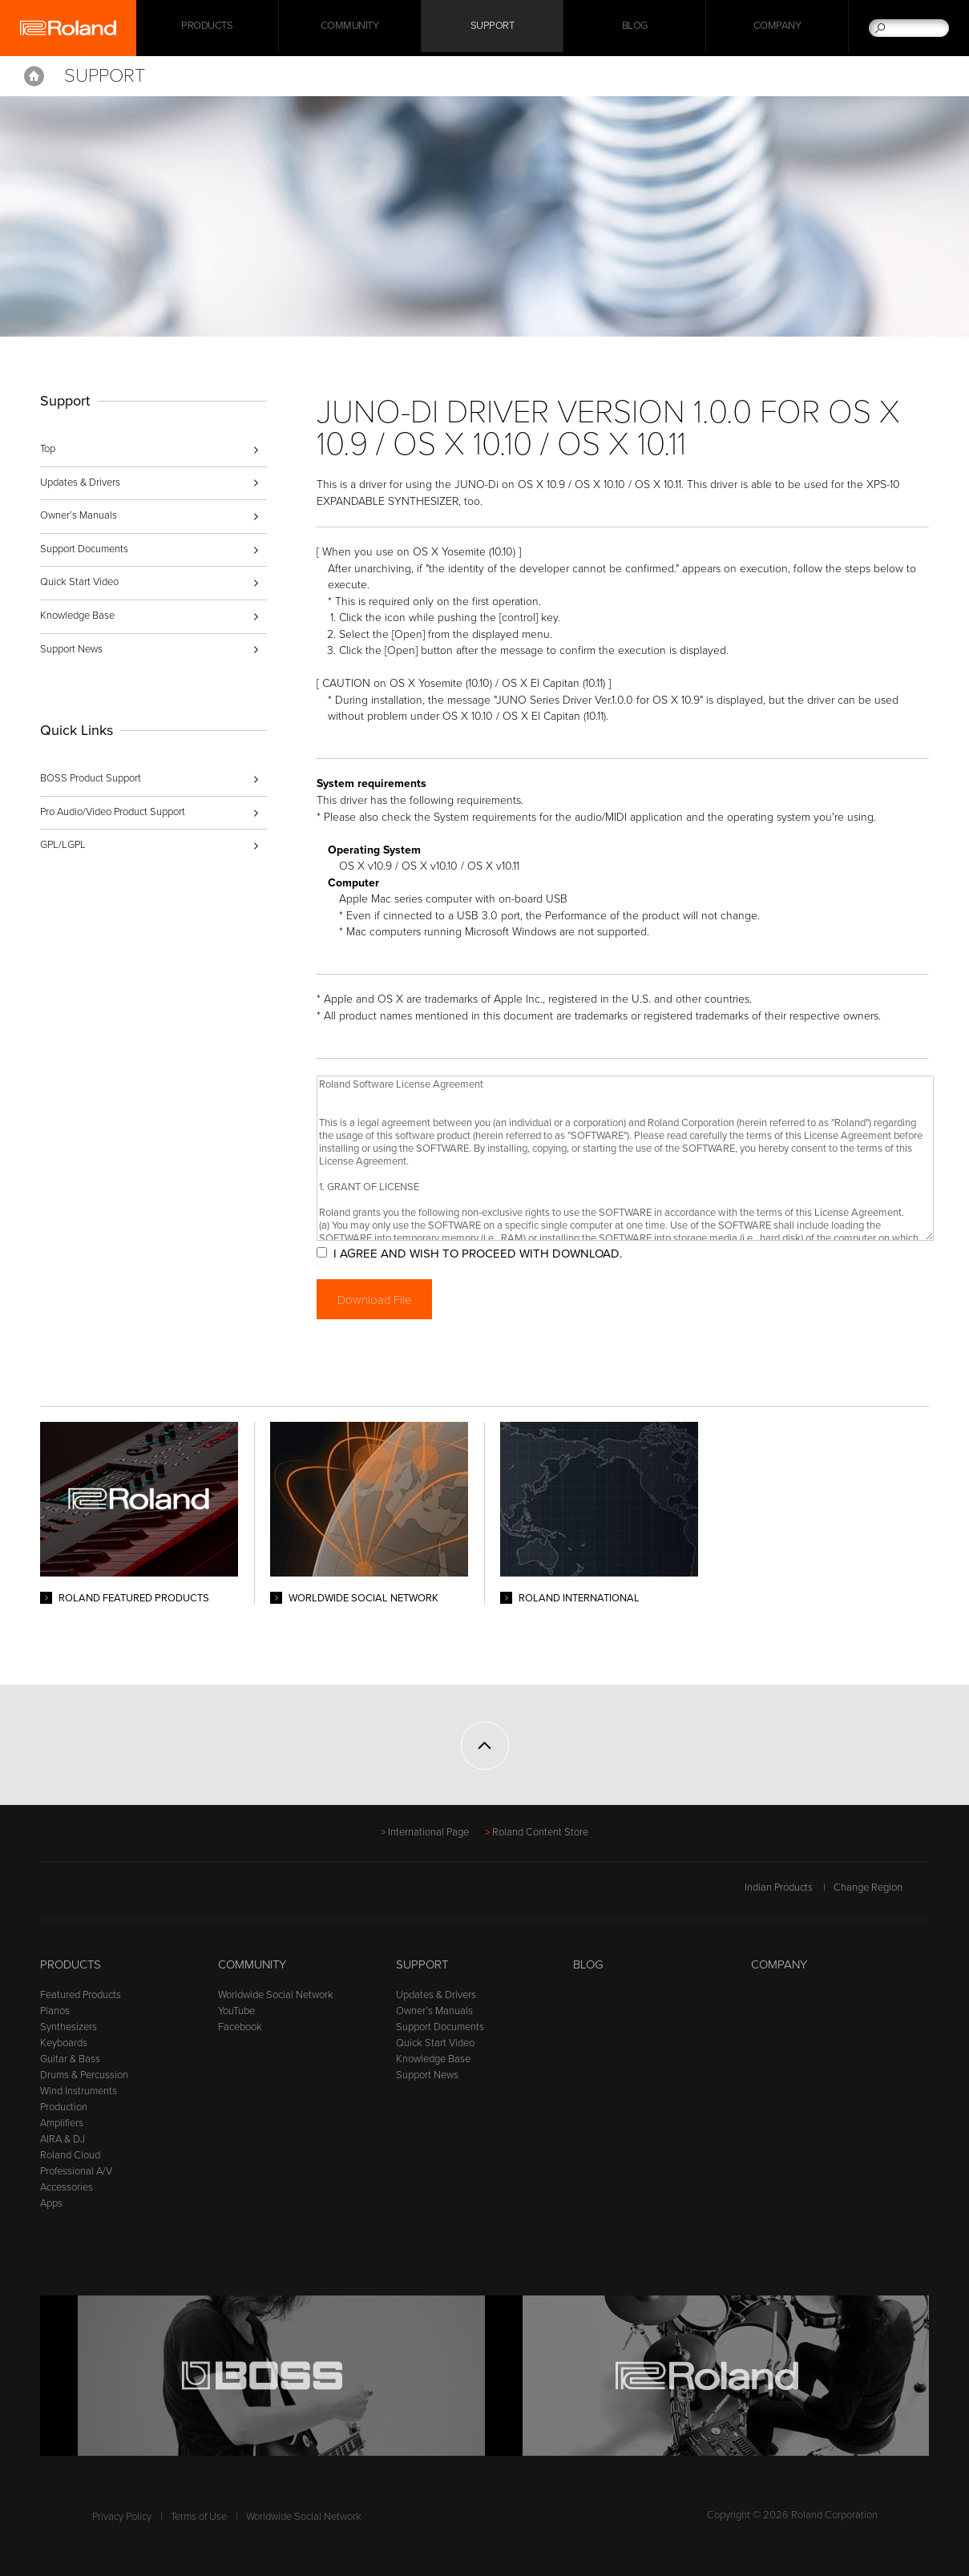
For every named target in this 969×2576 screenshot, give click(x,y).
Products (70, 1964)
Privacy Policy (121, 2516)
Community (350, 28)
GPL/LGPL (63, 844)
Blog (635, 28)
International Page (428, 1832)
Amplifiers (61, 2123)
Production (63, 2107)
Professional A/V (76, 2171)
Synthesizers (68, 2027)
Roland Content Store (540, 1832)
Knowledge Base (77, 615)
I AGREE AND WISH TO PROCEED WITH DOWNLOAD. (491, 1253)
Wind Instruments (78, 2091)
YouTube (236, 2011)
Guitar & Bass (70, 2059)
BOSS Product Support (90, 778)
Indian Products (779, 1887)
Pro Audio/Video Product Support (112, 812)
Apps (51, 2203)
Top (47, 448)
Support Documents (84, 549)
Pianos (55, 2011)
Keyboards (63, 2043)
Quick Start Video (79, 581)
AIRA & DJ (62, 2139)
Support (492, 28)
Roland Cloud (70, 2155)
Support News (71, 649)
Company (777, 28)
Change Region (881, 1887)
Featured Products (80, 1995)
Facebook (240, 2027)
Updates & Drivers (80, 482)
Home (34, 76)
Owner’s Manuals (78, 515)
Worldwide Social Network (275, 1995)
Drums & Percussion (84, 2075)
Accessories (66, 2187)
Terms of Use (199, 2516)
